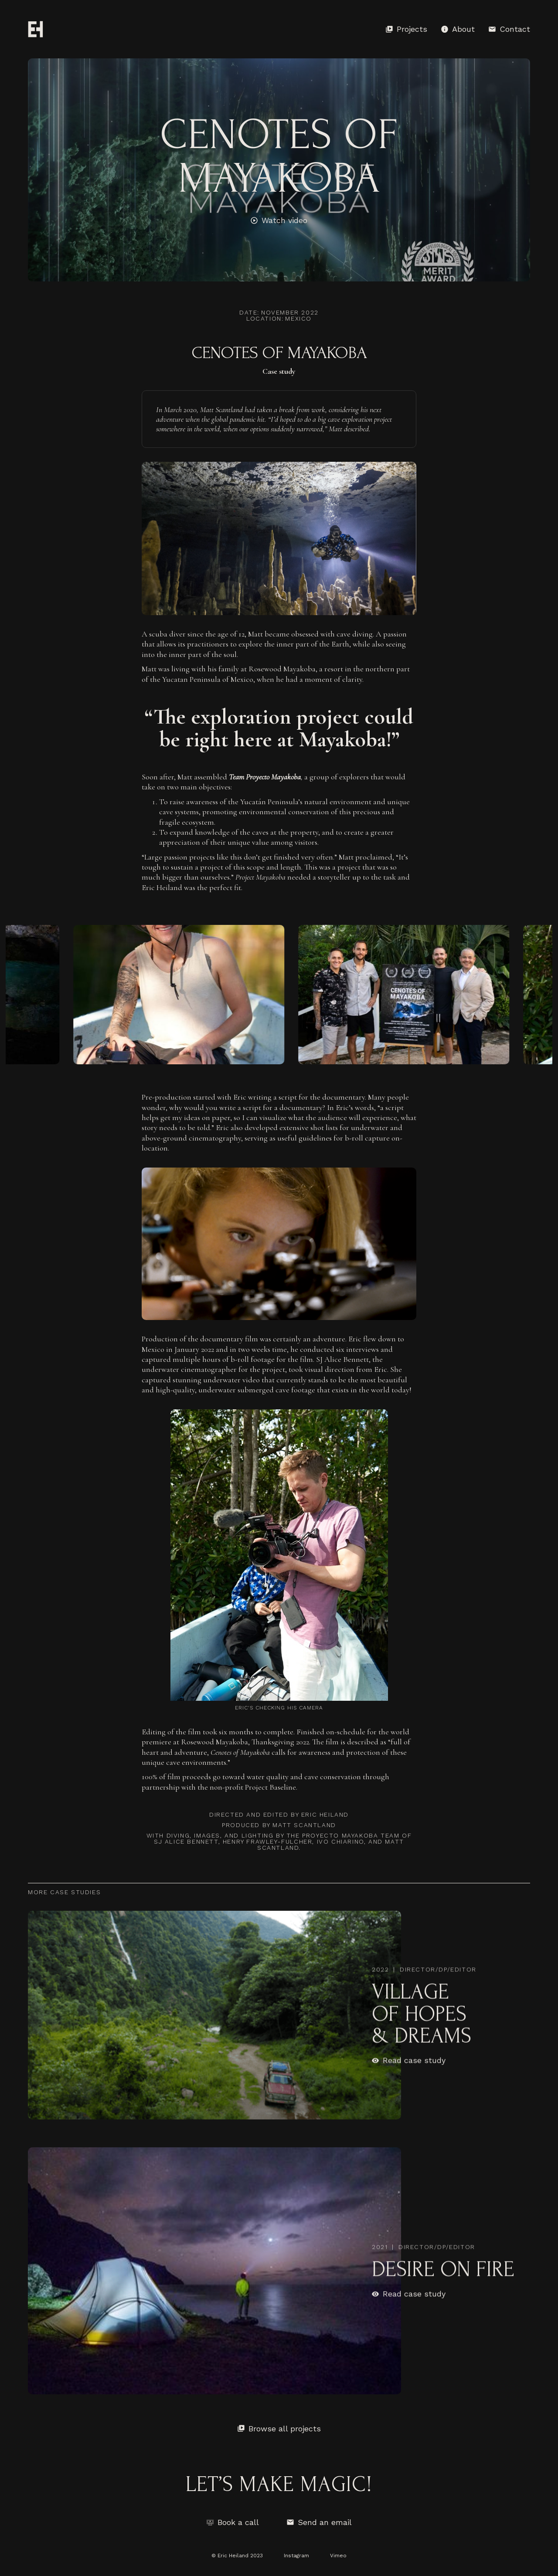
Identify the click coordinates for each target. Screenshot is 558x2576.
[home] (35, 29)
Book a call (238, 2522)
